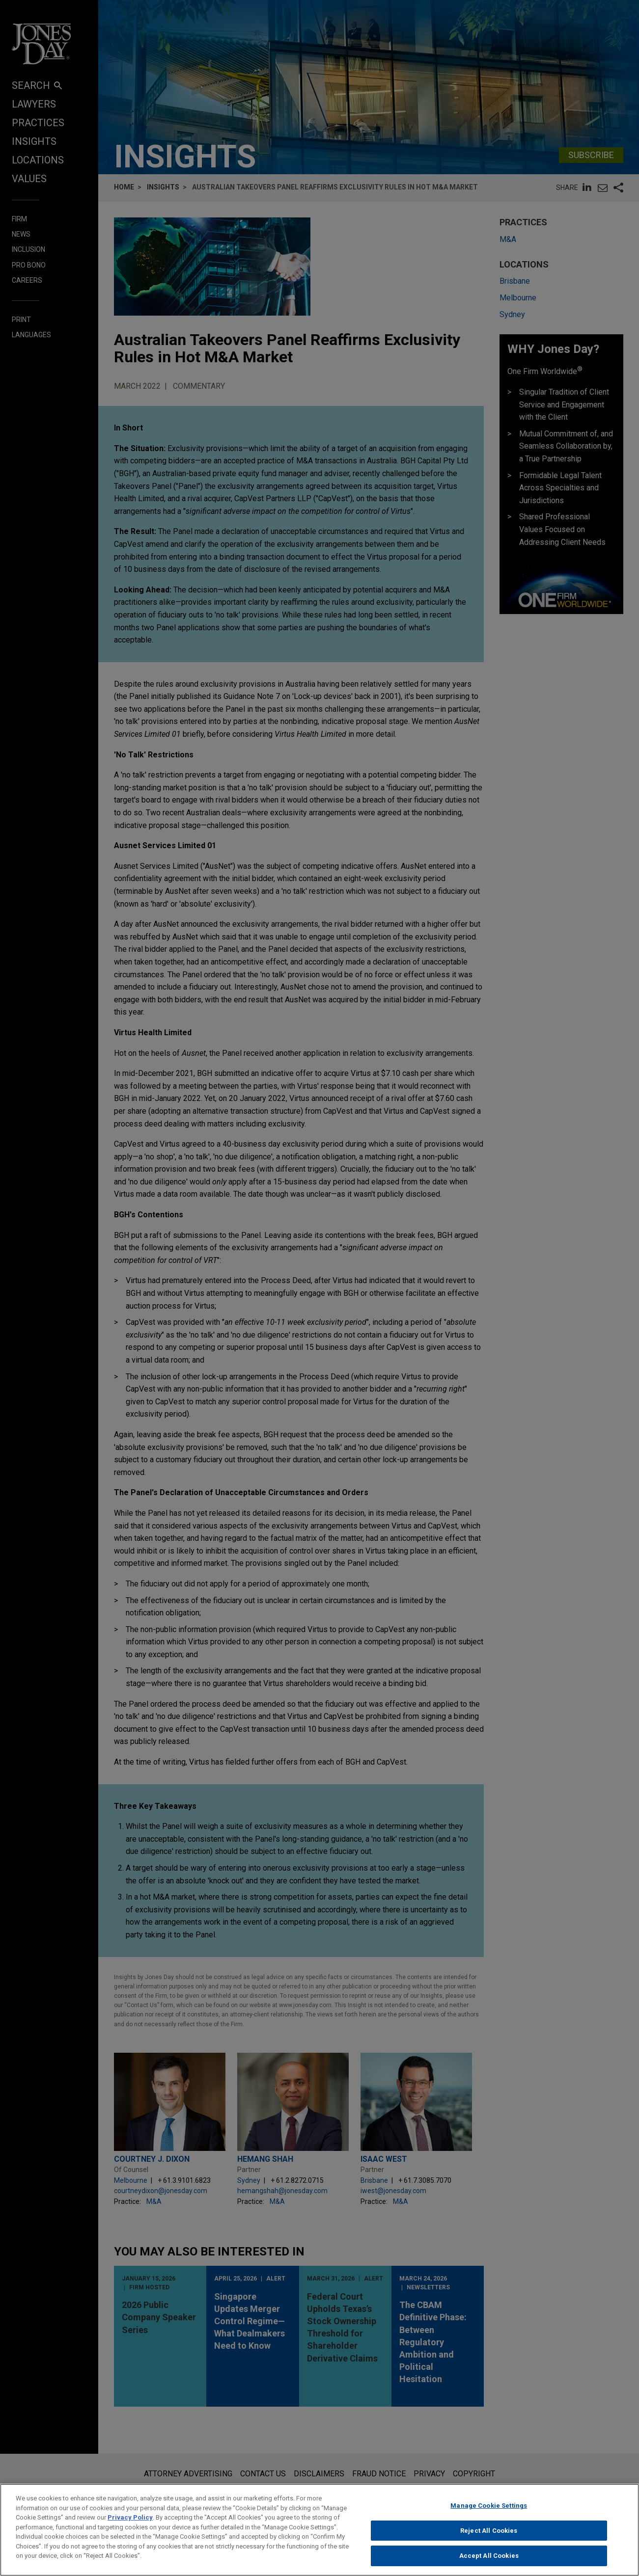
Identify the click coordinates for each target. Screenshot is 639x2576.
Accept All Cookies (489, 2555)
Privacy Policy (130, 2517)
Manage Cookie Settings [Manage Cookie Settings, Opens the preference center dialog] (488, 2505)
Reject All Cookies (488, 2530)
